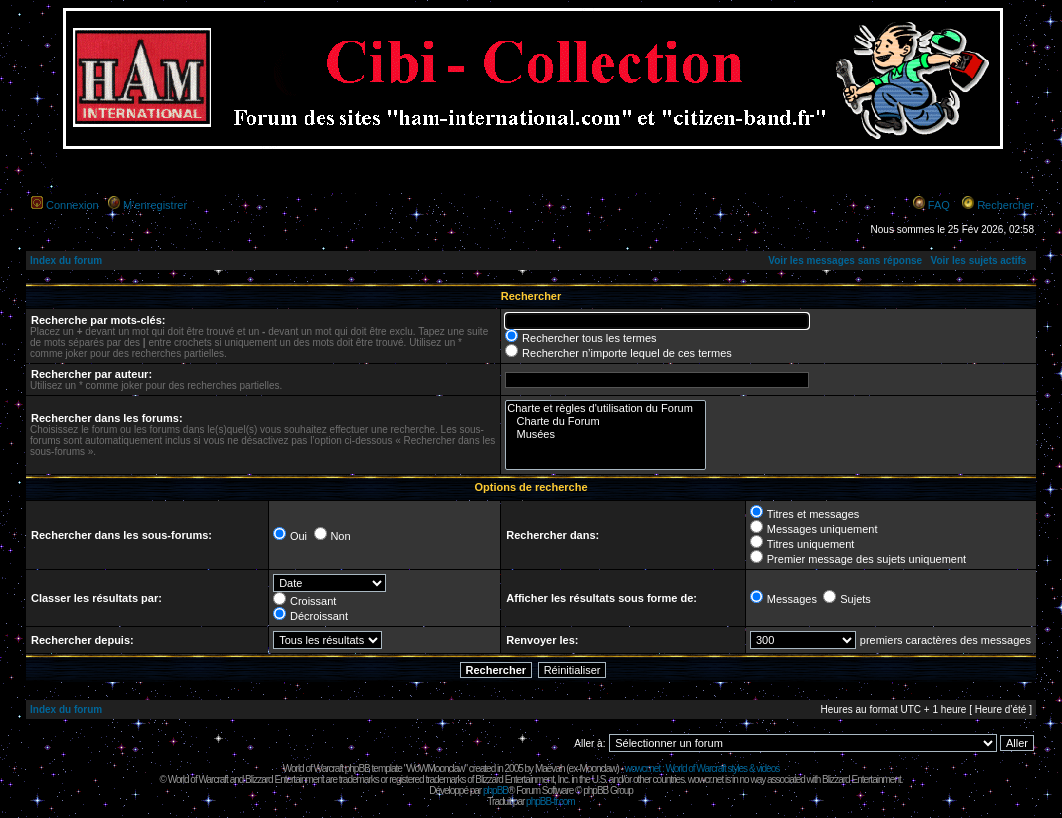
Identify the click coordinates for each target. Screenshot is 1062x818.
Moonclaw (597, 768)
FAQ (939, 205)
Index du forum (66, 260)
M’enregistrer (155, 205)
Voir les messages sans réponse (845, 260)
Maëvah (550, 768)
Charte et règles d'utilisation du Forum (605, 408)
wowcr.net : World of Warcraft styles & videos (702, 768)
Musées (605, 434)
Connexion (72, 205)
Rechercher (1005, 205)
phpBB (495, 790)
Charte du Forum (605, 421)
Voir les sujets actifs (978, 260)
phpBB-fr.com (550, 801)
